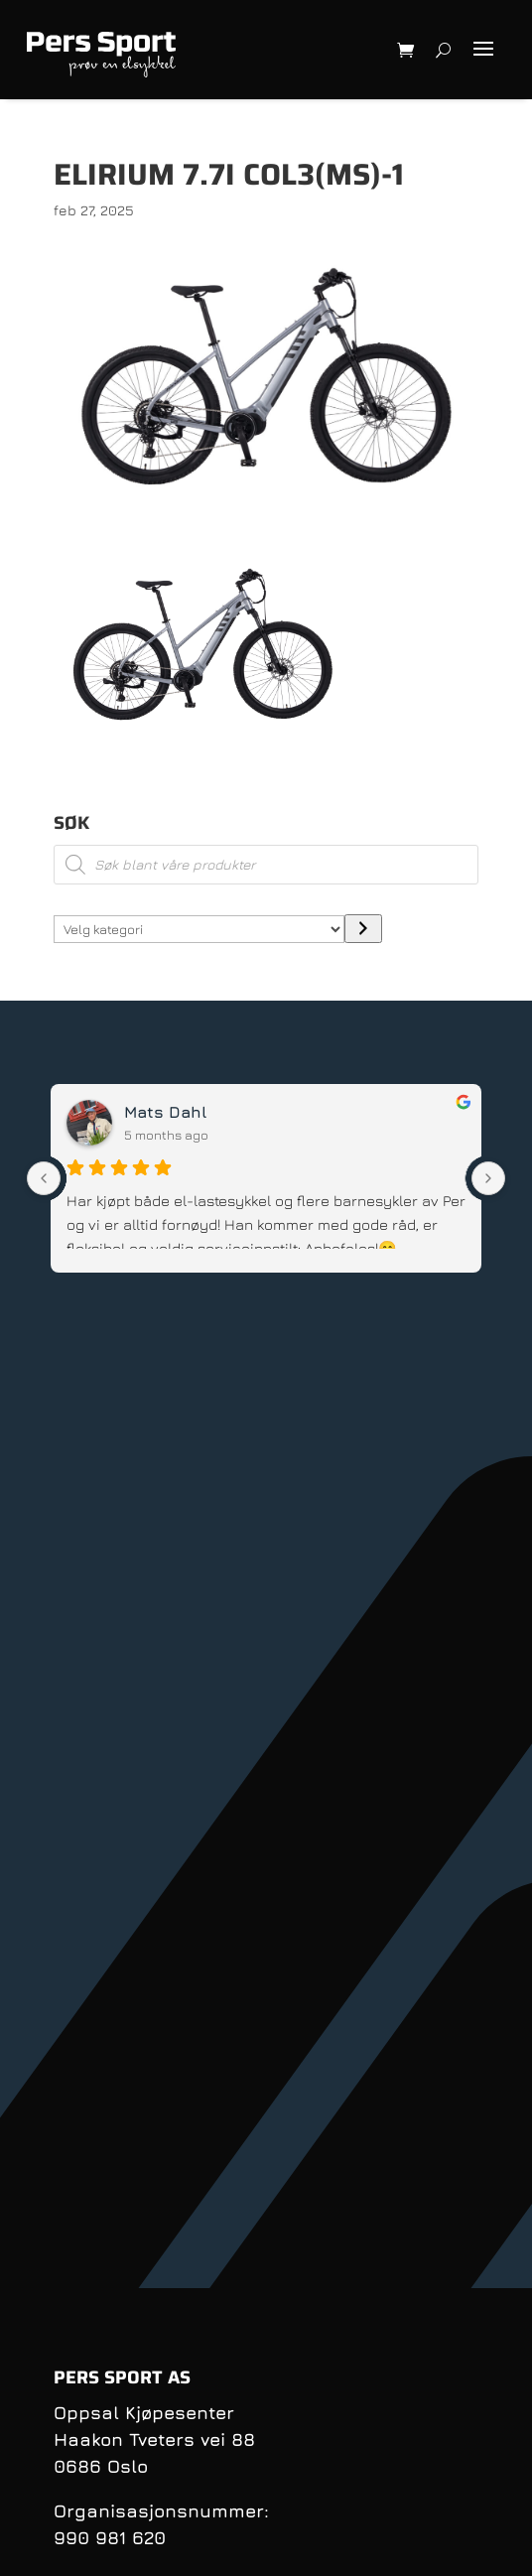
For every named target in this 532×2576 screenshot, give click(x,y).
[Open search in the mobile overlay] (266, 864)
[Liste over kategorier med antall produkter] (199, 929)
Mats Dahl (165, 1112)
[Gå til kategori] (362, 928)
